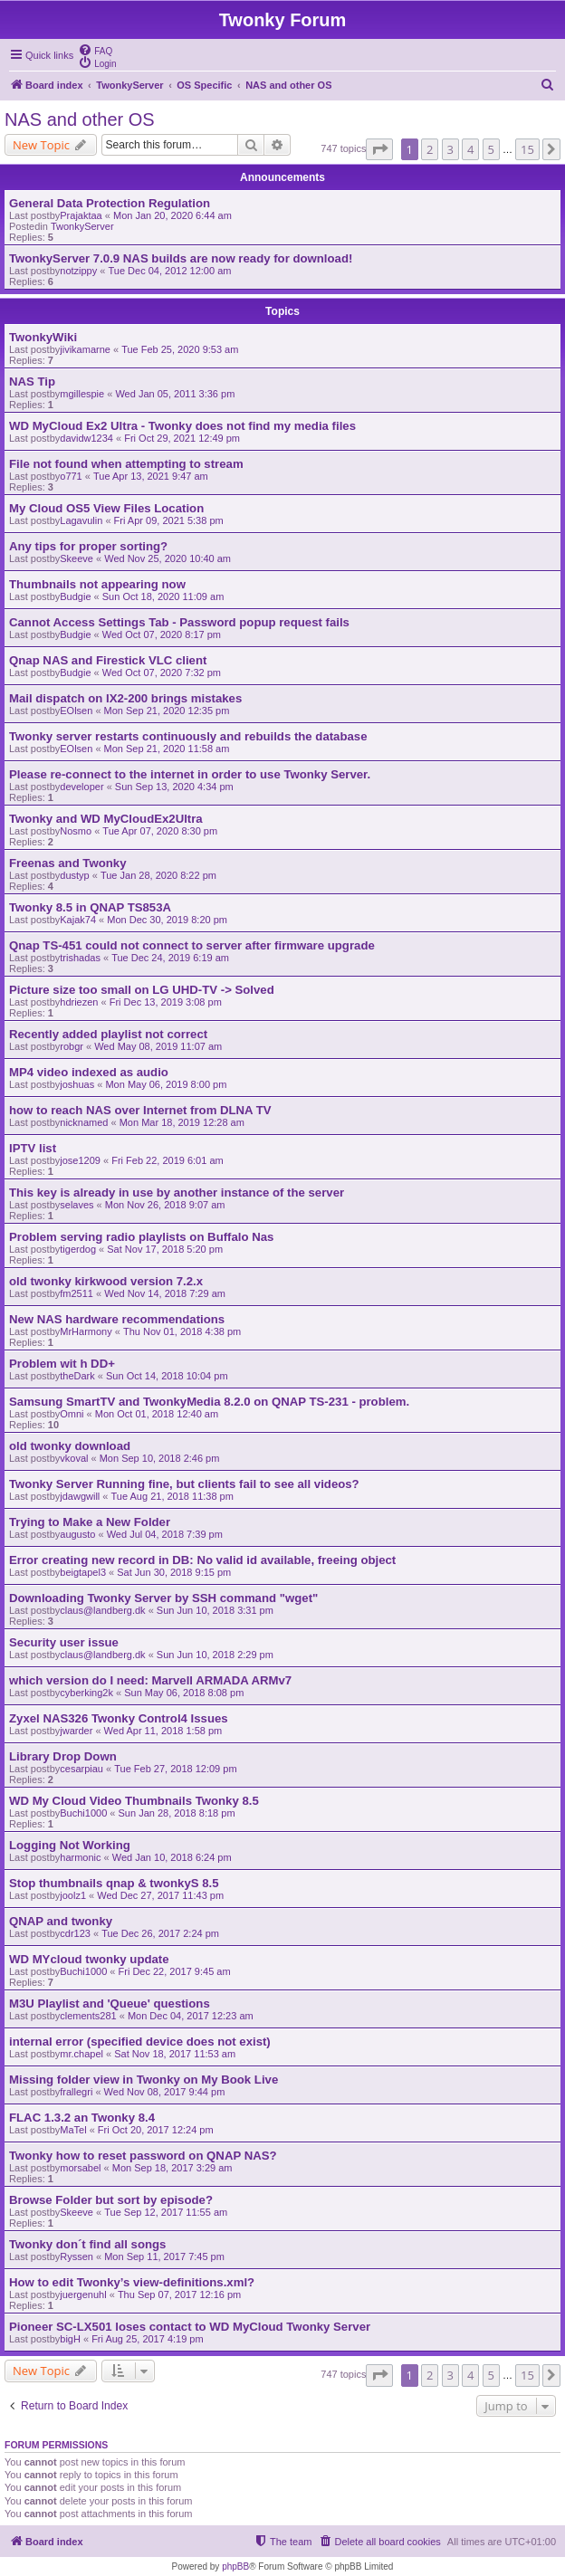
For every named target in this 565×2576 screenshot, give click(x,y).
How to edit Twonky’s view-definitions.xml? (131, 2282)
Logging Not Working (69, 1845)
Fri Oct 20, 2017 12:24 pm (156, 2129)
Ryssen (76, 2256)
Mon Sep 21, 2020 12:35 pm (167, 710)
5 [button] (491, 149)
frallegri (76, 2091)
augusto (77, 1534)
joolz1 (73, 1895)
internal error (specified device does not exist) (140, 2041)
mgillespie (82, 393)
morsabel (80, 2167)
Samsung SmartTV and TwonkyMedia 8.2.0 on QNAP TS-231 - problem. (209, 1401)
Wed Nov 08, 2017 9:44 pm (164, 2091)
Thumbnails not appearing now (97, 584)
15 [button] (527, 149)
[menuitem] (95, 49)
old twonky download (69, 1446)
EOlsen (76, 710)
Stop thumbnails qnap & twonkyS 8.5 (114, 1883)
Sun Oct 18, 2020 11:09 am (163, 596)
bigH (70, 2338)
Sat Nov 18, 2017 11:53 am (174, 2053)
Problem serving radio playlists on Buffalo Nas (141, 1237)
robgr (71, 1046)
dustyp (74, 875)
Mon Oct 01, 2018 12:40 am (156, 1413)
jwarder (76, 1730)
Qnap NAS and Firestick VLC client (107, 660)
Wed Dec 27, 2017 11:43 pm (160, 1895)
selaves (76, 1204)
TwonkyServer (82, 226)
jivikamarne (85, 349)
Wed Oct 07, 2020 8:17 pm (161, 634)
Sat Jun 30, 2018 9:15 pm (174, 1572)
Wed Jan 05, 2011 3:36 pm (175, 393)
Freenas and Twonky (67, 863)
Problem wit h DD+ (62, 1363)
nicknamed (84, 1122)
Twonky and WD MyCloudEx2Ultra (106, 818)
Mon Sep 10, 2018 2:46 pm (160, 1458)
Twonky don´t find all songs (87, 2244)
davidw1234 (86, 438)
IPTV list (32, 1148)
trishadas (80, 957)
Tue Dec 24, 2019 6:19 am (170, 957)
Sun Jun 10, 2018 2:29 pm (215, 1654)
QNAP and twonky (60, 1921)
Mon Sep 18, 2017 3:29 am (172, 2167)
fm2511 (76, 1293)
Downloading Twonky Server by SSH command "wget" (163, 1598)
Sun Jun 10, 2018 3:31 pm (215, 1610)
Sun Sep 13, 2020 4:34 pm (174, 786)
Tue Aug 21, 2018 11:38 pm (172, 1496)
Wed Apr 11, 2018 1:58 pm (163, 1730)
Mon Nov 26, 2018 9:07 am (165, 1204)
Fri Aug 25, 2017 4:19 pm (147, 2338)
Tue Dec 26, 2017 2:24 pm (160, 1933)
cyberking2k (86, 1692)
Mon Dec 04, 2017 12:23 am (191, 2015)
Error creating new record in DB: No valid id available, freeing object (202, 1560)
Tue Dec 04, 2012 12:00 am (169, 270)
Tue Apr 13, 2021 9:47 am (150, 476)
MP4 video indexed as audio (88, 1072)
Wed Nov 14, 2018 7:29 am (164, 1293)
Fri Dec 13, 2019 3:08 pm (166, 1002)
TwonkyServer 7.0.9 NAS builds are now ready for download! (180, 258)
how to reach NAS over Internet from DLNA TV (140, 1110)
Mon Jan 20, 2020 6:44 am (172, 215)
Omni (71, 1413)
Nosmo (75, 830)
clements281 (88, 2015)
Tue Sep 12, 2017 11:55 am (165, 2212)
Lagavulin (81, 520)
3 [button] (450, 149)
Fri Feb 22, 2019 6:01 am (167, 1160)
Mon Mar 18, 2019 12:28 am (182, 1122)
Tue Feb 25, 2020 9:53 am (179, 349)
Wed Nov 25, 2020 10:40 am (167, 558)
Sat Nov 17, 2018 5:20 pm (165, 1249)
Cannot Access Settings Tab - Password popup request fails (179, 622)
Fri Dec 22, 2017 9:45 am (175, 1971)
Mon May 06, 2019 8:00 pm (165, 1084)
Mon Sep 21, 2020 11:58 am (167, 748)
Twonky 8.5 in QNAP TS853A (90, 907)
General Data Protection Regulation (109, 203)
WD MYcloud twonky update (89, 1959)
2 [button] (429, 149)
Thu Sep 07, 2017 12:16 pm (179, 2294)
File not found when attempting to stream (126, 464)
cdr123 (75, 1933)
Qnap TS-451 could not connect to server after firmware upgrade (192, 945)
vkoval (74, 1458)
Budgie (75, 596)
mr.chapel (81, 2053)
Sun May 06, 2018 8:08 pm (184, 1692)
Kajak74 (78, 919)
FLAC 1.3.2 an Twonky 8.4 (82, 2117)
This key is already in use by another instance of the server (176, 1192)
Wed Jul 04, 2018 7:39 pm (165, 1534)
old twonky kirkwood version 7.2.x (106, 1281)
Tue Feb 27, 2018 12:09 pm (175, 1768)
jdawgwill (80, 1496)
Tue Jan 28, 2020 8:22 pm (158, 875)
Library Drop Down (63, 1756)
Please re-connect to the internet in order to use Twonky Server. (189, 774)
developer (81, 786)
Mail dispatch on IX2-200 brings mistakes (125, 698)
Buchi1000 (83, 1813)
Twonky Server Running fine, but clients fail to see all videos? (184, 1484)
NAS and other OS (80, 119)
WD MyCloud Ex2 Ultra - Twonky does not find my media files (182, 426)
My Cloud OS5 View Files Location (106, 508)
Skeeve (76, 558)
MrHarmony (85, 1331)
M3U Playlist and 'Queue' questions (109, 2003)
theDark (77, 1375)
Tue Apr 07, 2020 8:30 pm (159, 830)
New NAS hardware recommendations (117, 1319)
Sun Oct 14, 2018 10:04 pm (167, 1375)
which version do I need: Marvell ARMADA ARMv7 (150, 1680)
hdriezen (79, 1002)
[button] (379, 149)
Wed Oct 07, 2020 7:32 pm (161, 672)
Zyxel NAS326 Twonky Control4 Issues (118, 1718)
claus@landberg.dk (102, 1610)
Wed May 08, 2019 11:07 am (158, 1046)
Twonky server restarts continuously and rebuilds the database (188, 736)
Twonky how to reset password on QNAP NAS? (143, 2155)
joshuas (77, 1084)
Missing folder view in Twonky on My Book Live (143, 2079)
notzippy (78, 270)
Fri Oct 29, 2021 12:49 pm (182, 438)
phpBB (235, 2566)
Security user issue (64, 1642)
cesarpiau (81, 1768)
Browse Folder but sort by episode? (111, 2200)
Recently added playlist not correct (108, 1034)
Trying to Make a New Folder (89, 1522)
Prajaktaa (80, 215)
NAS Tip (32, 381)
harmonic (80, 1857)
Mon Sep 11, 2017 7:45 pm (164, 2256)
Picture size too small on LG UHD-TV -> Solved (141, 990)
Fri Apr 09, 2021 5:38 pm (169, 520)
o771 (70, 476)
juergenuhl (83, 2294)
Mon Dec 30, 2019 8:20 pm (167, 919)
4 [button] (470, 149)
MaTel (73, 2129)
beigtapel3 (83, 1572)
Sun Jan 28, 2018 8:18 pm (177, 1813)
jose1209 (80, 1160)
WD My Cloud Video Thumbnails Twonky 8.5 (134, 1801)
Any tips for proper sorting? (88, 546)
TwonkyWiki (43, 337)
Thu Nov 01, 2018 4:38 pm (182, 1331)
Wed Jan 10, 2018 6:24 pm (172, 1857)
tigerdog (78, 1249)
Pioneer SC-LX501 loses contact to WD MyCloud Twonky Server (189, 2326)
